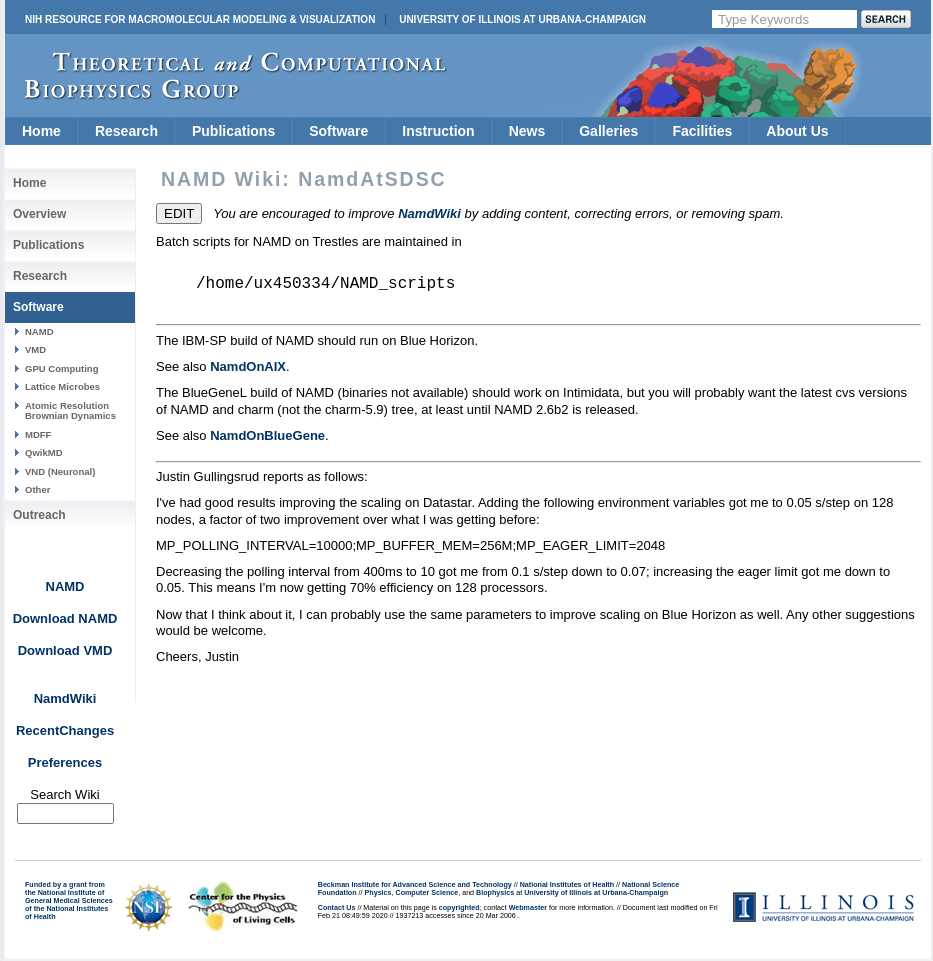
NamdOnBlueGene (267, 435)
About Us (797, 131)
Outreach (39, 515)
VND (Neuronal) (60, 471)
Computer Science (427, 893)
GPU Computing (61, 368)
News (527, 131)
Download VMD (65, 650)
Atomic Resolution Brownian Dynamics (70, 410)
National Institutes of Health (567, 885)
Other (37, 489)
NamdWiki (65, 698)
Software (338, 131)
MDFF (38, 434)
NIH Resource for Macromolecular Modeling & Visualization (200, 19)
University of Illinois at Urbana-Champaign (522, 19)
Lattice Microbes (62, 386)
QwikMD (44, 452)
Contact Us (337, 908)
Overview (39, 214)
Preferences (65, 762)
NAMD (39, 331)
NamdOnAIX (248, 366)
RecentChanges (65, 730)
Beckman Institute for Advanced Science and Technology (415, 885)
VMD (35, 349)
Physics (378, 893)
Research (126, 131)
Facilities (702, 131)
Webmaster (528, 908)
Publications (233, 131)
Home (41, 131)
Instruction (438, 131)
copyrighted (459, 908)
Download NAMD (65, 618)
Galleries (608, 131)
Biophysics (495, 893)
